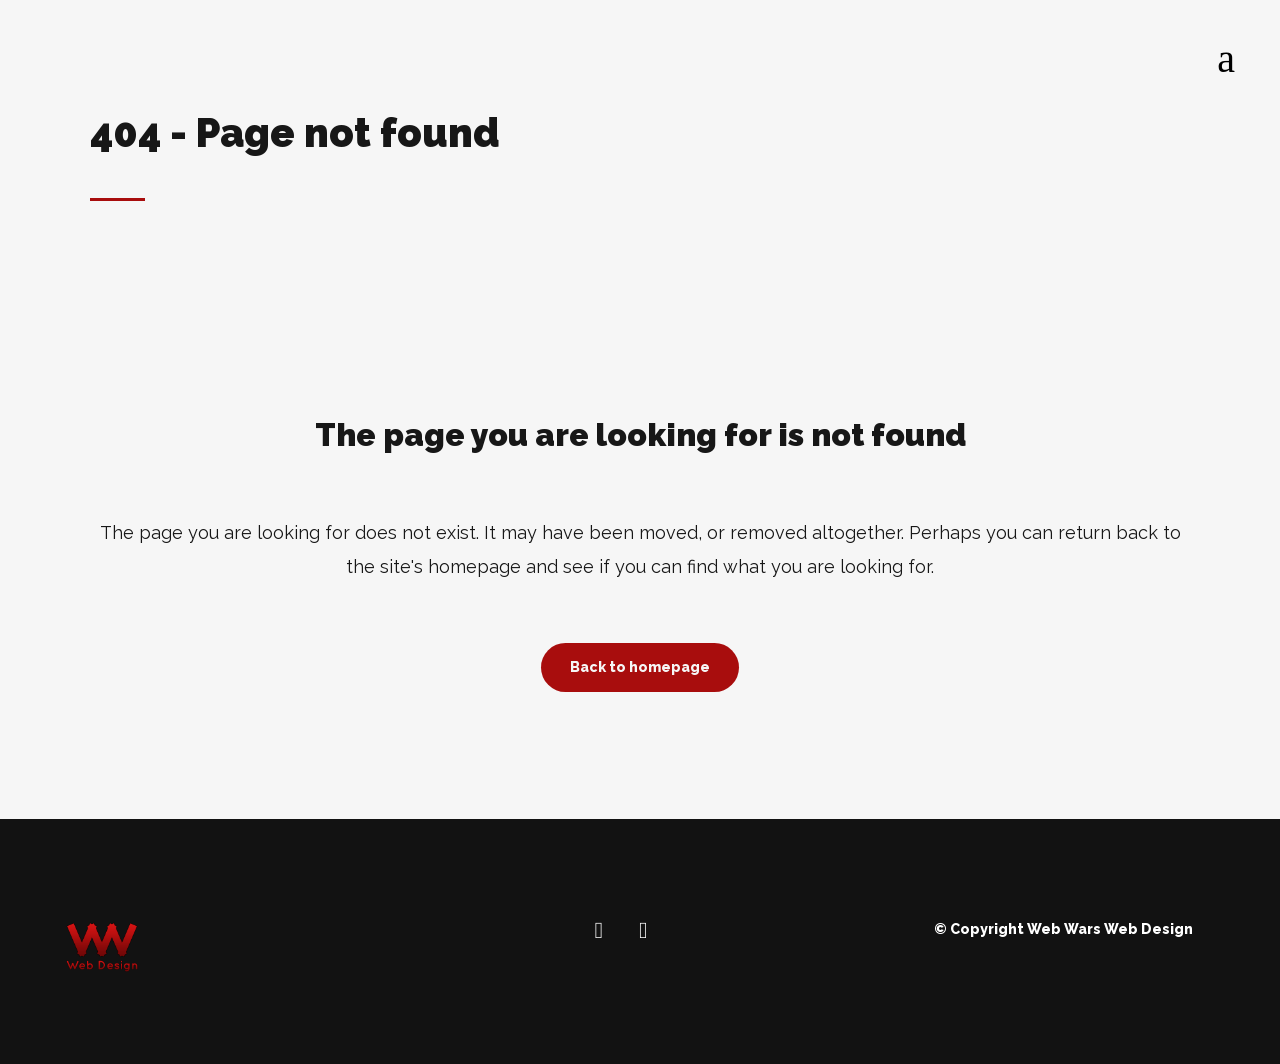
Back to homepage (640, 667)
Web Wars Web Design (1110, 929)
